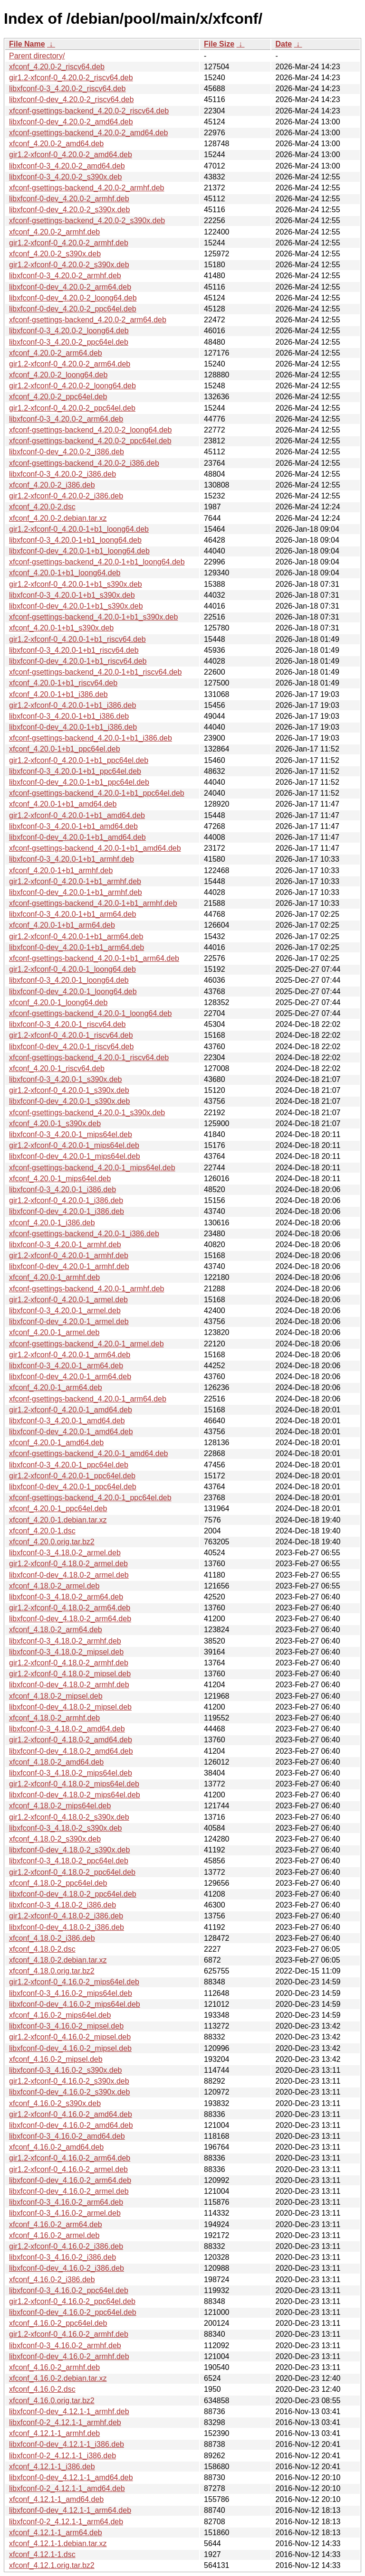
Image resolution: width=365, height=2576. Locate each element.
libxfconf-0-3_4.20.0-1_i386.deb (62, 1189)
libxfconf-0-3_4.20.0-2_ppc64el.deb (68, 342)
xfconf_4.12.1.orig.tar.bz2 (52, 2565)
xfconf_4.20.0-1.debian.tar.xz (57, 1520)
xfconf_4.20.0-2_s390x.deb (55, 254)
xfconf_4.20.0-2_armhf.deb (54, 232)
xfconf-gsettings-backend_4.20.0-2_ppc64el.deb (90, 441)
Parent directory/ (37, 56)
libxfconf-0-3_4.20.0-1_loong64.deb (69, 980)
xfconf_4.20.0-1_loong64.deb (58, 1002)
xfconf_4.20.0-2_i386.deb (52, 485)
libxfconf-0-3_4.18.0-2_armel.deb (65, 1553)
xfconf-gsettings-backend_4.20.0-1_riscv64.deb (89, 1057)
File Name (27, 44)
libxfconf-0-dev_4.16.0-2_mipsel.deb (70, 2048)
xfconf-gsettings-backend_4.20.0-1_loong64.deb (90, 1013)
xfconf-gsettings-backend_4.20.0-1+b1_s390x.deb (93, 617)
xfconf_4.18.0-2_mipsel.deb (56, 1696)
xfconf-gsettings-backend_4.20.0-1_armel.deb (86, 1344)
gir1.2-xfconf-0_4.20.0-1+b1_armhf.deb (75, 881)
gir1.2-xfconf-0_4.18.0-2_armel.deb (68, 1564)
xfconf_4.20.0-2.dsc (42, 507)
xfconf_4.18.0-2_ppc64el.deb (58, 1883)
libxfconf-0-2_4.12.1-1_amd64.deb (67, 2488)
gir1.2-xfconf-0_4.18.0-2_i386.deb (66, 1916)
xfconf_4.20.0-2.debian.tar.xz (57, 518)
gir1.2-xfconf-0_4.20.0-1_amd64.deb (70, 1410)
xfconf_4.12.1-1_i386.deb (52, 2467)
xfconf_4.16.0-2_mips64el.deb (60, 2015)
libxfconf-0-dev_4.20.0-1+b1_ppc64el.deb (79, 782)
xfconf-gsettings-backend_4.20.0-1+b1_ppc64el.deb (96, 793)
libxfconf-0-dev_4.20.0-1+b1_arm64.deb (76, 947)
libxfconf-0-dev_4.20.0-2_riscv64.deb (71, 99)
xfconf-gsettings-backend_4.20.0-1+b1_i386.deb (90, 738)
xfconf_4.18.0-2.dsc (42, 1949)
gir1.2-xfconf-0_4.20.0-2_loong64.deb (72, 386)
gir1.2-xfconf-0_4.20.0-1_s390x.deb (69, 1090)
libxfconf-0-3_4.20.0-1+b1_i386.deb (69, 716)
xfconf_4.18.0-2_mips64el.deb (60, 1806)
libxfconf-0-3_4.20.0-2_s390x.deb (65, 177)
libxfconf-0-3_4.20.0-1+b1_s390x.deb (72, 595)
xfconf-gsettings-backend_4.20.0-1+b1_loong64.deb (97, 562)
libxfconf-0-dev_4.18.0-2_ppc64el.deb (72, 1894)
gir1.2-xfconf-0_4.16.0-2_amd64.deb (70, 2114)
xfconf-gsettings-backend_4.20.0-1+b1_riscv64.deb (95, 672)
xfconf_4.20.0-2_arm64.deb (55, 353)
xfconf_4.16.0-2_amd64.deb (56, 2147)
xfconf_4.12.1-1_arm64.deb (55, 2533)
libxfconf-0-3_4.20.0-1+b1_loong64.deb (75, 540)
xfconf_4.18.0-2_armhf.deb (54, 1718)
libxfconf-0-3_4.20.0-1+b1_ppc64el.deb (75, 771)
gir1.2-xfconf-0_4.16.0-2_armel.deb (68, 2169)
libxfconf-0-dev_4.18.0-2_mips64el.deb (74, 1795)
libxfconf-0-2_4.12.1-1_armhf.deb (65, 2422)
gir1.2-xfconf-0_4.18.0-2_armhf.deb (68, 1663)
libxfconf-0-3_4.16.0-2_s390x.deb (65, 2070)
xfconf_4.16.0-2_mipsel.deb (56, 2059)
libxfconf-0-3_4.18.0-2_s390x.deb (65, 1828)
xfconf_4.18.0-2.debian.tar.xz (57, 1960)
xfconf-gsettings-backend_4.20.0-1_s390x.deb (87, 1113)
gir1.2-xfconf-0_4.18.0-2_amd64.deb (70, 1740)
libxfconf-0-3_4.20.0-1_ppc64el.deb (68, 1465)
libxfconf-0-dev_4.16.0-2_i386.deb (66, 2268)
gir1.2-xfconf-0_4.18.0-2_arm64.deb (69, 1608)
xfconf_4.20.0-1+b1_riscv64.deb (63, 683)
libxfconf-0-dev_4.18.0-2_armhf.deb (69, 1685)
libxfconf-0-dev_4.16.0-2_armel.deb (69, 2191)
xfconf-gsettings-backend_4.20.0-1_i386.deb (84, 1234)
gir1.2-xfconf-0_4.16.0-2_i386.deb (66, 2246)
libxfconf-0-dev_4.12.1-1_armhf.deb (69, 2411)
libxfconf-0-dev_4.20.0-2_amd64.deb (71, 122)
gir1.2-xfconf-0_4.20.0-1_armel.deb (68, 1300)
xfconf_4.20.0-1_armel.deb (54, 1332)
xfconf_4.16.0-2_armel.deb (54, 2235)
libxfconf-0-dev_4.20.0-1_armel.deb (69, 1321)
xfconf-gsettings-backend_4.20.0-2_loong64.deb (90, 430)
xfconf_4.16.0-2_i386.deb (52, 2279)
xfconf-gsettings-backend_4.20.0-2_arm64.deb (87, 320)
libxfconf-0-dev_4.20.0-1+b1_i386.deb (73, 727)
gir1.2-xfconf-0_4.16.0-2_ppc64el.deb (72, 2301)
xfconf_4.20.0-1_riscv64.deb (57, 1068)
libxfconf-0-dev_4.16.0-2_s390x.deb (69, 2092)
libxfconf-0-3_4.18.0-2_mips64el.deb (70, 1773)
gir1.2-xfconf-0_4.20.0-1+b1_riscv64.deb (77, 639)
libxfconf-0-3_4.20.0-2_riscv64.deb (67, 89)
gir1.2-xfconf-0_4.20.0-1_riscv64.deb (71, 1035)
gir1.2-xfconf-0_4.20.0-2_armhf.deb (68, 243)
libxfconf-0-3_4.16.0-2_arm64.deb (66, 2202)
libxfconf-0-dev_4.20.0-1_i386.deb (66, 1211)
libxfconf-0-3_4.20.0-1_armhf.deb (65, 1245)
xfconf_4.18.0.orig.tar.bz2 (52, 1971)
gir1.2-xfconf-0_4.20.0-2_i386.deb (66, 496)
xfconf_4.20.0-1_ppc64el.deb (58, 1508)
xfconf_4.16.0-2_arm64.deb (55, 2224)
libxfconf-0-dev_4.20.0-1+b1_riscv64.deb (78, 661)
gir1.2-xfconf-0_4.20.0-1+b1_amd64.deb (77, 815)
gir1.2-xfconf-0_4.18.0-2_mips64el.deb (74, 1784)
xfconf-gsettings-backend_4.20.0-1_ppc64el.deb (90, 1498)
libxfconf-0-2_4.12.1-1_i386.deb (62, 2456)
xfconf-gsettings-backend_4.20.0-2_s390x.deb (87, 220)
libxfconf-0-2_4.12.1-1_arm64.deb (66, 2522)
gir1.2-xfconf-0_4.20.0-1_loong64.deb (72, 969)
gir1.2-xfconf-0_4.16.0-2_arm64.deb (69, 2158)
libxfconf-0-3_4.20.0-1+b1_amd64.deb (73, 826)
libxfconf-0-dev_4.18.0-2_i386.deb (66, 1927)
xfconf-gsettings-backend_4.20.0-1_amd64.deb (88, 1453)
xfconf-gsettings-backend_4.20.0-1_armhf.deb (86, 1289)
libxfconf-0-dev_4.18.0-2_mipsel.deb (70, 1707)
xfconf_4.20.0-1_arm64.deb (55, 1387)
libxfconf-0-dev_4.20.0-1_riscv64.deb (71, 1047)
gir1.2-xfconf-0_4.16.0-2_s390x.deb (69, 2081)
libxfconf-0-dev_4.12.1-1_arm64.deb (70, 2510)
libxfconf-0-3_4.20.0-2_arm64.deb (66, 419)
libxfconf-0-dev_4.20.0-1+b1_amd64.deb (77, 837)
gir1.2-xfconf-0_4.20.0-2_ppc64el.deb (72, 408)
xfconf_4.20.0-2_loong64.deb (58, 375)
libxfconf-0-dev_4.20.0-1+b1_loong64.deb (79, 551)
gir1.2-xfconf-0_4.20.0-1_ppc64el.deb (72, 1476)
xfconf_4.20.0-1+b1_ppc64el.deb (64, 749)
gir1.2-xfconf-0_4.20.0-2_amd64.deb (70, 154)
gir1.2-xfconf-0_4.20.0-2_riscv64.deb (71, 78)
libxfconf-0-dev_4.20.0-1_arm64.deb (70, 1377)
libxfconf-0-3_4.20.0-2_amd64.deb (67, 166)
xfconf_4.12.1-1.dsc (42, 2554)
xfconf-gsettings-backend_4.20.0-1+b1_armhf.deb (93, 903)
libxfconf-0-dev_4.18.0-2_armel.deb (69, 1575)
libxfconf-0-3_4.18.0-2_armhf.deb (65, 1641)
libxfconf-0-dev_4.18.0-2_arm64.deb (70, 1619)
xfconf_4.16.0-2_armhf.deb (54, 2367)
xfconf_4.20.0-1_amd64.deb (56, 1442)
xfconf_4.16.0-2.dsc (42, 2389)
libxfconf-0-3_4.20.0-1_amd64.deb (67, 1421)
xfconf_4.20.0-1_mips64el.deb (60, 1179)
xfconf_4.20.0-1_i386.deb (52, 1223)
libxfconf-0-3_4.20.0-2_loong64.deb (69, 331)
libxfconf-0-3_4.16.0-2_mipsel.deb (66, 2026)
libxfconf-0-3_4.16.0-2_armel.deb (65, 2213)
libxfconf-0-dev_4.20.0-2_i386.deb (66, 452)
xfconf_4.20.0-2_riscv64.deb (57, 67)
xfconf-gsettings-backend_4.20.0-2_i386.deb (84, 463)
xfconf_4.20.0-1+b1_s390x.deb (61, 628)
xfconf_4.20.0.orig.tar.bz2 (52, 1542)
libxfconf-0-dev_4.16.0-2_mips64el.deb (74, 2004)
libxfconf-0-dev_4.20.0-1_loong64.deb (73, 991)
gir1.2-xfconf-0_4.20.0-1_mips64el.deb (74, 1145)
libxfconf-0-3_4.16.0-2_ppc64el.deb (68, 2290)
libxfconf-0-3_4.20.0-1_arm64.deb (66, 1366)
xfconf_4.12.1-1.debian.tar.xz (57, 2543)
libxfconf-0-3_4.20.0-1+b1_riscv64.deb (74, 650)
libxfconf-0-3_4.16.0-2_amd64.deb (67, 2136)
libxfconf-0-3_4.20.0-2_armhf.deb (65, 276)
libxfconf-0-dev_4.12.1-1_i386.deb (66, 2444)
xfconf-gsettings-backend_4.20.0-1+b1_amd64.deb (95, 848)
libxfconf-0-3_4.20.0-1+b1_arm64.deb (72, 914)
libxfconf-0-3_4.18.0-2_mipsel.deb (66, 1652)
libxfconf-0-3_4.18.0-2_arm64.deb (66, 1597)
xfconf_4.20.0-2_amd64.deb (56, 144)
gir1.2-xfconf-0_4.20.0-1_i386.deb (66, 1200)
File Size (219, 44)
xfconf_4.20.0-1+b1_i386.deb (58, 694)
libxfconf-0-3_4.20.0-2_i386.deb (62, 474)
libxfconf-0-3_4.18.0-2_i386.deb (62, 1905)
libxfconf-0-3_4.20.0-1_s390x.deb (65, 1079)
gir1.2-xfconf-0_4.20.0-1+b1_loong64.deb (79, 529)
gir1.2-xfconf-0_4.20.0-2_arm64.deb (69, 364)
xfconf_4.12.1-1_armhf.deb (54, 2433)
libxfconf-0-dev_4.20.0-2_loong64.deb (73, 298)
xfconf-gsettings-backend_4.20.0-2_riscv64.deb (89, 111)
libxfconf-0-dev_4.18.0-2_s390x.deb (69, 1850)
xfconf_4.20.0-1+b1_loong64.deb (64, 573)
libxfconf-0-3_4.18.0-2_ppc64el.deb (68, 1861)
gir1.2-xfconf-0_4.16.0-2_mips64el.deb (74, 1982)
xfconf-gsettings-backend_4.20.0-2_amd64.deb (88, 133)
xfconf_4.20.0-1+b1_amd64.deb (62, 804)
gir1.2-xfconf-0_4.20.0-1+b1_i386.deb (72, 705)
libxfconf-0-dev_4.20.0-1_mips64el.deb (74, 1156)
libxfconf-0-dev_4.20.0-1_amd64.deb (71, 1432)
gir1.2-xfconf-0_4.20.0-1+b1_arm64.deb (76, 936)
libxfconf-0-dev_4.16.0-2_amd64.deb (71, 2125)
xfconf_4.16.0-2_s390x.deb (55, 2103)
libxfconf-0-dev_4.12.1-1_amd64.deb (71, 2477)
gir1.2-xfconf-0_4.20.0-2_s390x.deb (69, 265)
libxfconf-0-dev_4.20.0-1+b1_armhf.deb (75, 892)
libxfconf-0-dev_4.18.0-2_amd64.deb (71, 1751)
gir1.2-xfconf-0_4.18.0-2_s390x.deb (69, 1817)
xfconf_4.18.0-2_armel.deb (54, 1586)
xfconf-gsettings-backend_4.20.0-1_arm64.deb (87, 1399)
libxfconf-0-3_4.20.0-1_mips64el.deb (70, 1134)
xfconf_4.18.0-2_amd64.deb (56, 1762)
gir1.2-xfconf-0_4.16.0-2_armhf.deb (68, 2334)
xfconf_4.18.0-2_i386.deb (52, 1938)
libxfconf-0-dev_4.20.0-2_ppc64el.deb (72, 309)
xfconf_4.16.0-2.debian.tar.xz (57, 2378)
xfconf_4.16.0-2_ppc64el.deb (58, 2323)
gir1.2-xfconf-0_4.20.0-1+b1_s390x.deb (75, 584)
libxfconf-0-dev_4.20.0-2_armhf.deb (69, 199)
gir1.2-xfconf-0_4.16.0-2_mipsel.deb (70, 2037)
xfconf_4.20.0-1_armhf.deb (54, 1277)
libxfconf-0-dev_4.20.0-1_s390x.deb (69, 1101)
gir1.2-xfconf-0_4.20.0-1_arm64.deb (69, 1355)
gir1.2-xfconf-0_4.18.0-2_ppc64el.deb (72, 1872)
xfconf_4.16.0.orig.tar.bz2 (52, 2401)
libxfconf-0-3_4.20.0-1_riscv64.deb (67, 1024)
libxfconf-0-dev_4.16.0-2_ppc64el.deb (72, 2312)
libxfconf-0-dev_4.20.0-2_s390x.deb (69, 210)
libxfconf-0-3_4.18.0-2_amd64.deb (67, 1729)
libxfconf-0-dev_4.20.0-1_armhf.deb (69, 1266)
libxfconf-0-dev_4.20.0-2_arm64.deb (70, 287)
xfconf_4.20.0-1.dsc (42, 1531)
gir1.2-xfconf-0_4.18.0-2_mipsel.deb (70, 1674)
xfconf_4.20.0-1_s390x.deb (55, 1123)
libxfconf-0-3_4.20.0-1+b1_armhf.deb (71, 859)
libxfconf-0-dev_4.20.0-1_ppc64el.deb (72, 1487)
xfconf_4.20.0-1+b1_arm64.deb (62, 925)
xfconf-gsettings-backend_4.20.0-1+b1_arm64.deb (94, 958)
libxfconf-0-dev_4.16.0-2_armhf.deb (69, 2356)
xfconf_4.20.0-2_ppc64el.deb (58, 397)
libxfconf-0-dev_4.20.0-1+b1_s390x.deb (76, 606)
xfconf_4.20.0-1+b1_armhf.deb (61, 870)
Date (283, 44)
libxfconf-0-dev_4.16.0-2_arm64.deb (70, 2180)
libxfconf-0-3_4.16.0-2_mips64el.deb (70, 1993)
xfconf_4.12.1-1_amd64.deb (56, 2499)
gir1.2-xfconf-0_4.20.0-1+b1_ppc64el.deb (78, 760)
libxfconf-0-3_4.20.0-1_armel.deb (65, 1311)
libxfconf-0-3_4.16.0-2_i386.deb (62, 2257)
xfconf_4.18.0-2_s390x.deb (55, 1839)
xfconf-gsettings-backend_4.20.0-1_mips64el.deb (92, 1168)
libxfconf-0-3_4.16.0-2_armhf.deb (65, 2345)
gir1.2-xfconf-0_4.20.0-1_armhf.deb (68, 1255)
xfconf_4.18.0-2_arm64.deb (55, 1630)
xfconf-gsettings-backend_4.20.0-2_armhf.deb (86, 188)
